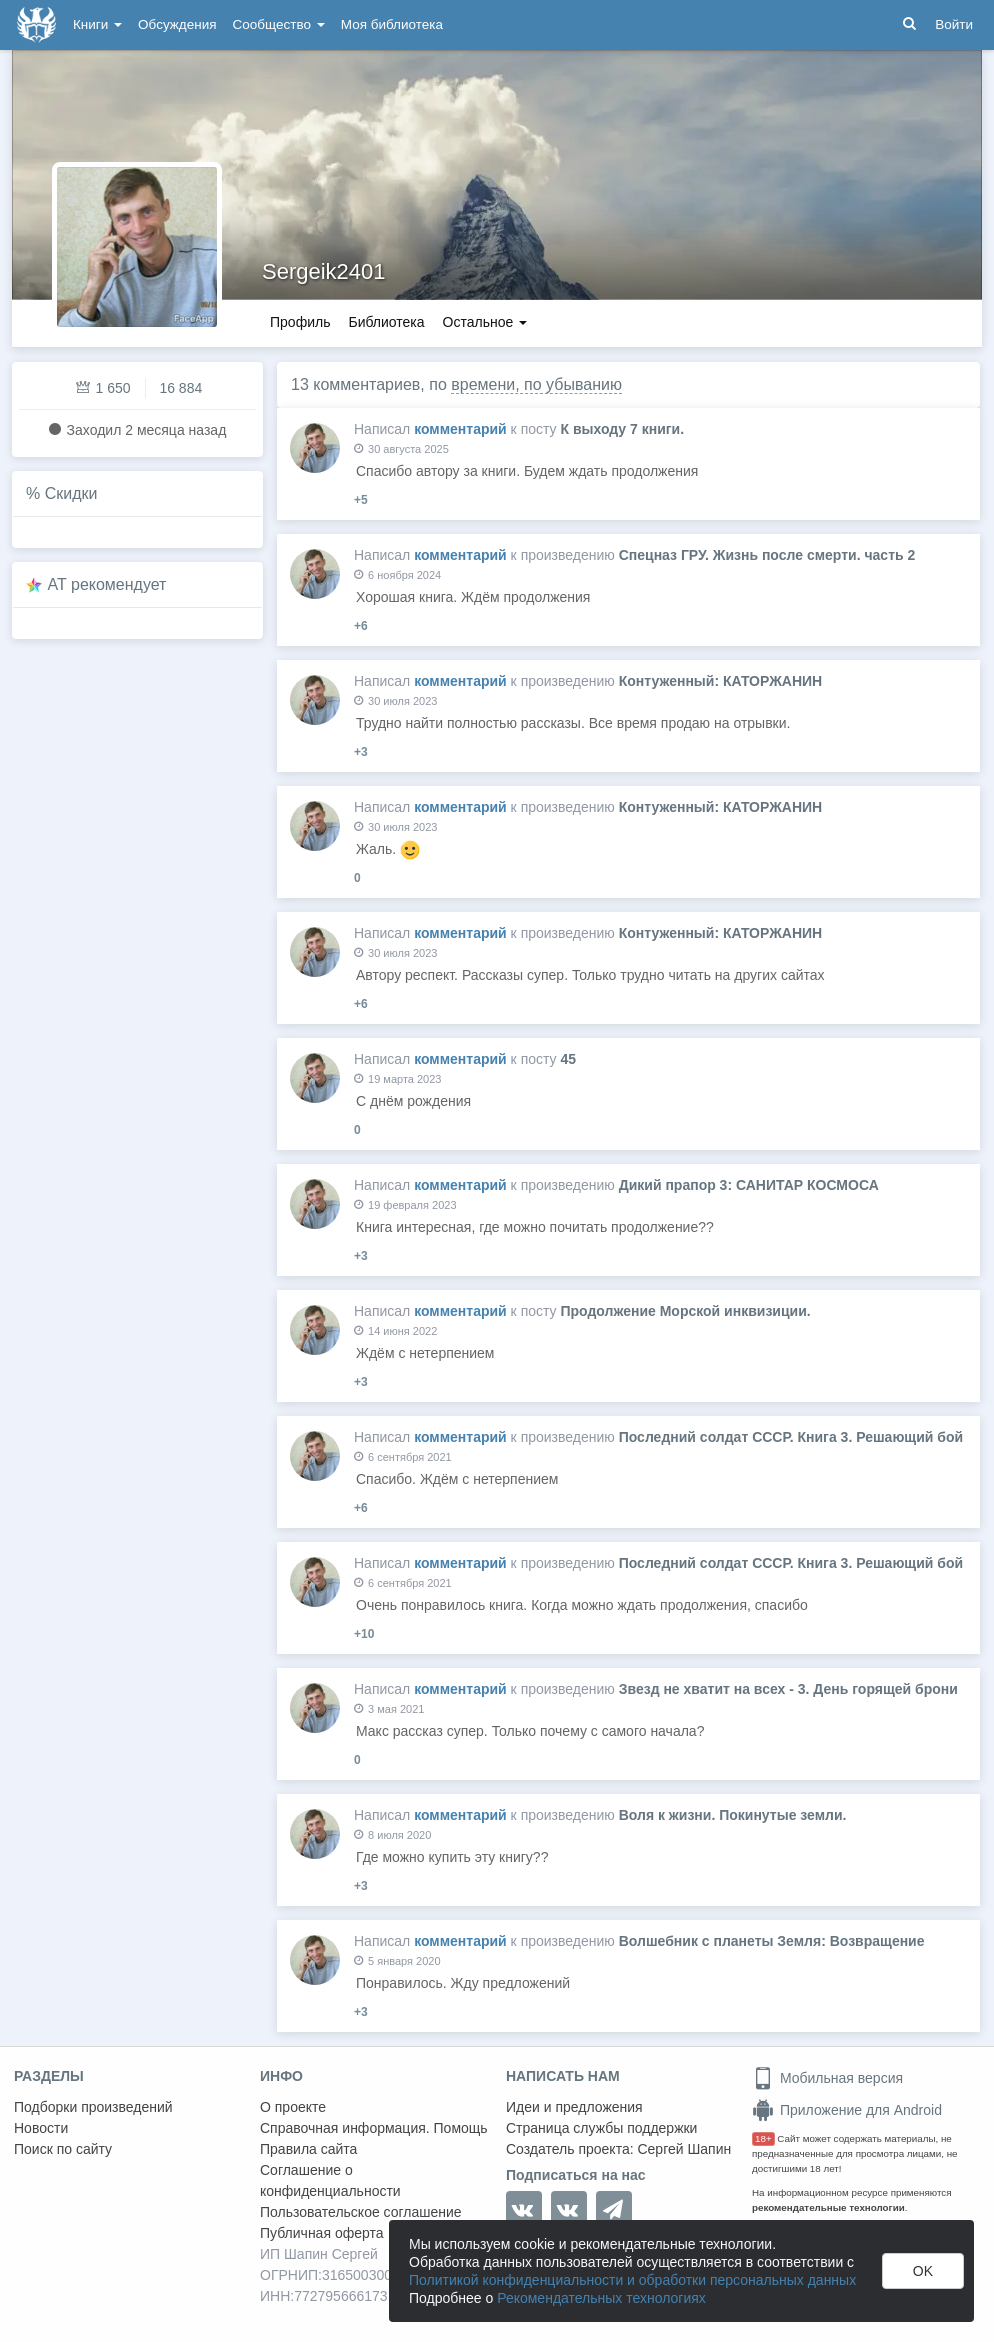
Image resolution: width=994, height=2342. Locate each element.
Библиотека (386, 322)
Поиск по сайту (63, 2149)
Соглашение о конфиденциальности (330, 2180)
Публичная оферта (322, 2233)
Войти (954, 24)
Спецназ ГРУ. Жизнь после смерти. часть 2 (767, 555)
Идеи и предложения (574, 2107)
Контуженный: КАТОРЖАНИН (721, 681)
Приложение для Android (847, 2110)
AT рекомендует (107, 584)
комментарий (460, 429)
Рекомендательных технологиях (601, 2298)
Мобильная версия (827, 2078)
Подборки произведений (93, 2107)
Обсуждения (177, 24)
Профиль (300, 322)
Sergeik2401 (324, 271)
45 (568, 1059)
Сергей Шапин (684, 2149)
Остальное (485, 322)
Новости (41, 2128)
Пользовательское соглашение (361, 2212)
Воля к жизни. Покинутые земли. (733, 1815)
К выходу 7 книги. (622, 429)
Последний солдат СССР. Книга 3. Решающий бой (791, 1437)
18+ (763, 2138)
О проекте (293, 2107)
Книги (97, 24)
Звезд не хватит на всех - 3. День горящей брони (788, 1689)
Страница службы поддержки (601, 2128)
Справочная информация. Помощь (374, 2128)
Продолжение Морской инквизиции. (685, 1311)
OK (923, 2271)
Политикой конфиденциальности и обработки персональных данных (632, 2280)
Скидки (71, 493)
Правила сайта (308, 2149)
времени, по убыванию (536, 384)
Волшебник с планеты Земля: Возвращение (772, 1941)
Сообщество (279, 24)
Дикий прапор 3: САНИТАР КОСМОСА (749, 1185)
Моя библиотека (392, 24)
